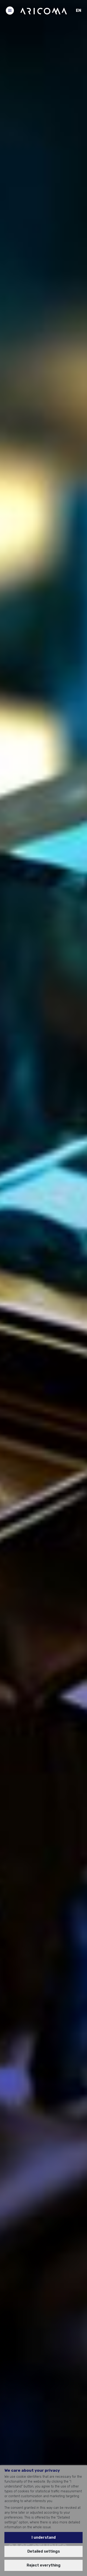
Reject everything (44, 2565)
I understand (44, 2537)
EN (78, 10)
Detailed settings (43, 2551)
